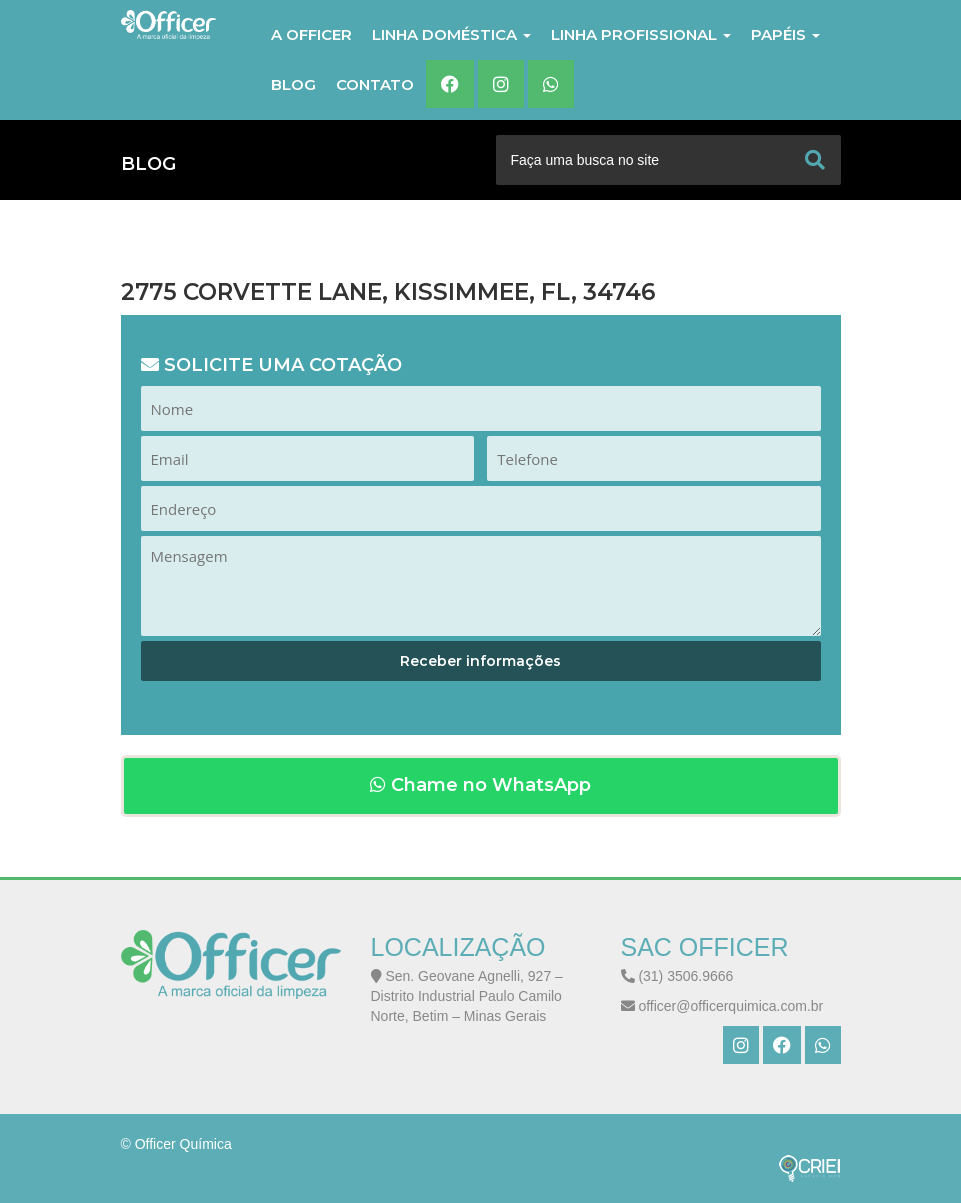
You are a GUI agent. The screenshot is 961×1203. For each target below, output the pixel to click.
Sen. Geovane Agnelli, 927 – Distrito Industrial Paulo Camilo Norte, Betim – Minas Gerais (467, 996)
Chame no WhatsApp (480, 785)
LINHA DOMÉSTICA (451, 34)
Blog (293, 84)
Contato (375, 84)
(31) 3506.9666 (677, 976)
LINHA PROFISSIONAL (641, 34)
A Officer (311, 34)
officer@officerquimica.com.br (722, 1006)
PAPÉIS (785, 34)
